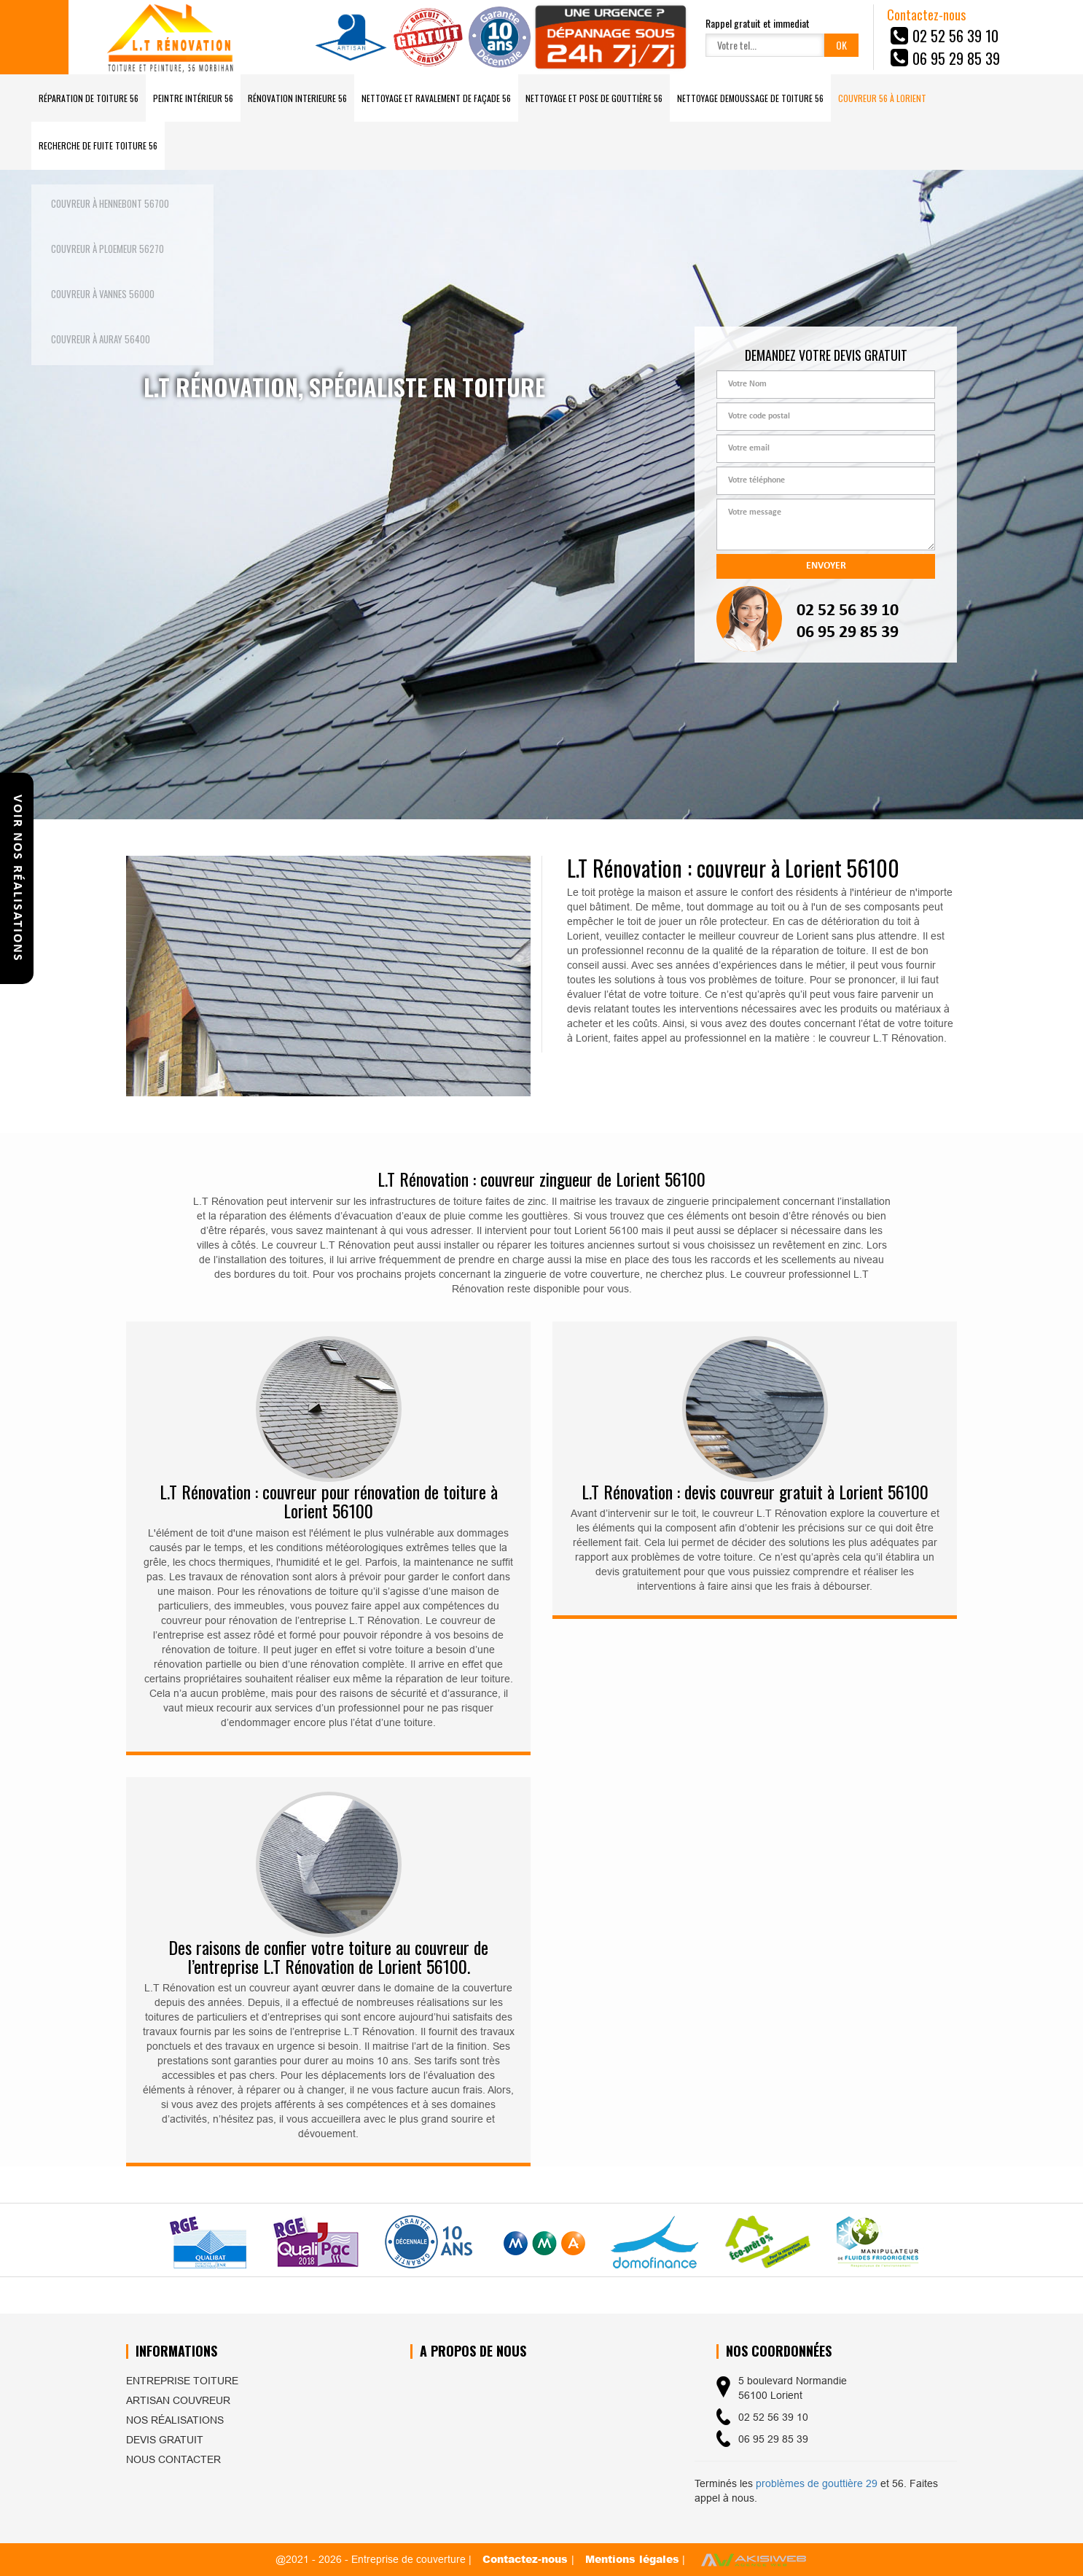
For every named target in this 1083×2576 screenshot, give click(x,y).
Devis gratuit (164, 2440)
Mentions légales (632, 2559)
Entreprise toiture (182, 2380)
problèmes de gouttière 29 (816, 2483)
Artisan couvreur (178, 2400)
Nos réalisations (175, 2420)
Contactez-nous (526, 2559)
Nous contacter (173, 2459)
